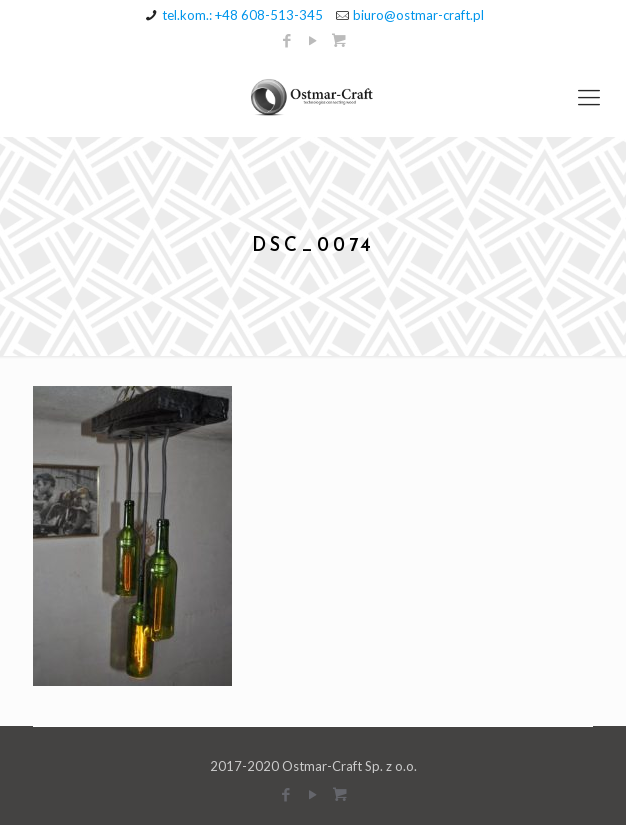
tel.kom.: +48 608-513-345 (242, 15)
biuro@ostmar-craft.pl (418, 15)
